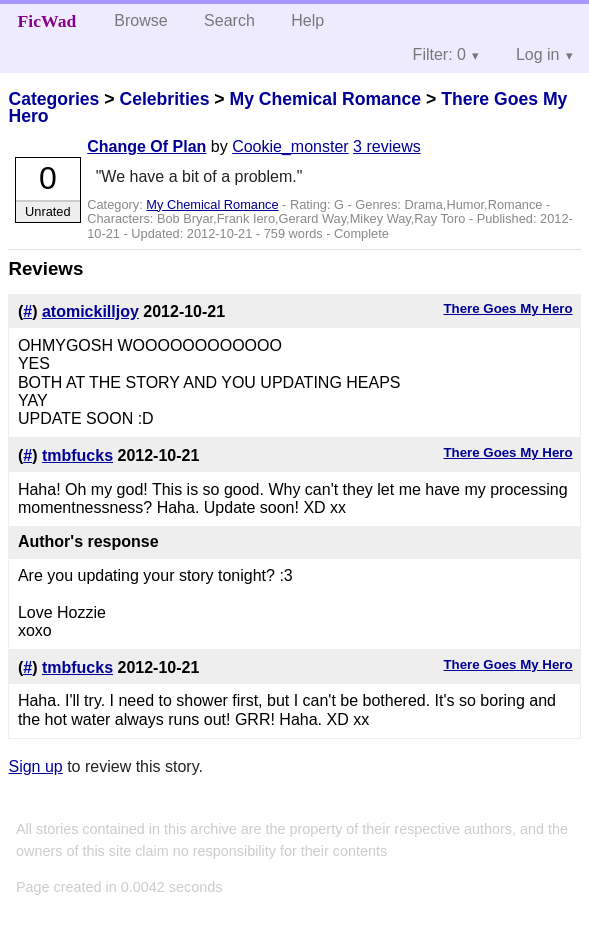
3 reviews (387, 146)
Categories (53, 99)
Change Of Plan (146, 146)
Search (229, 20)
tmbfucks (77, 455)
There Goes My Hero (508, 308)
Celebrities (164, 99)
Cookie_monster (290, 146)
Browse (140, 20)
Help (307, 20)
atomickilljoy (90, 311)
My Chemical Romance (325, 99)
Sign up (35, 766)
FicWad (47, 21)
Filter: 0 (439, 54)
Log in (538, 54)
